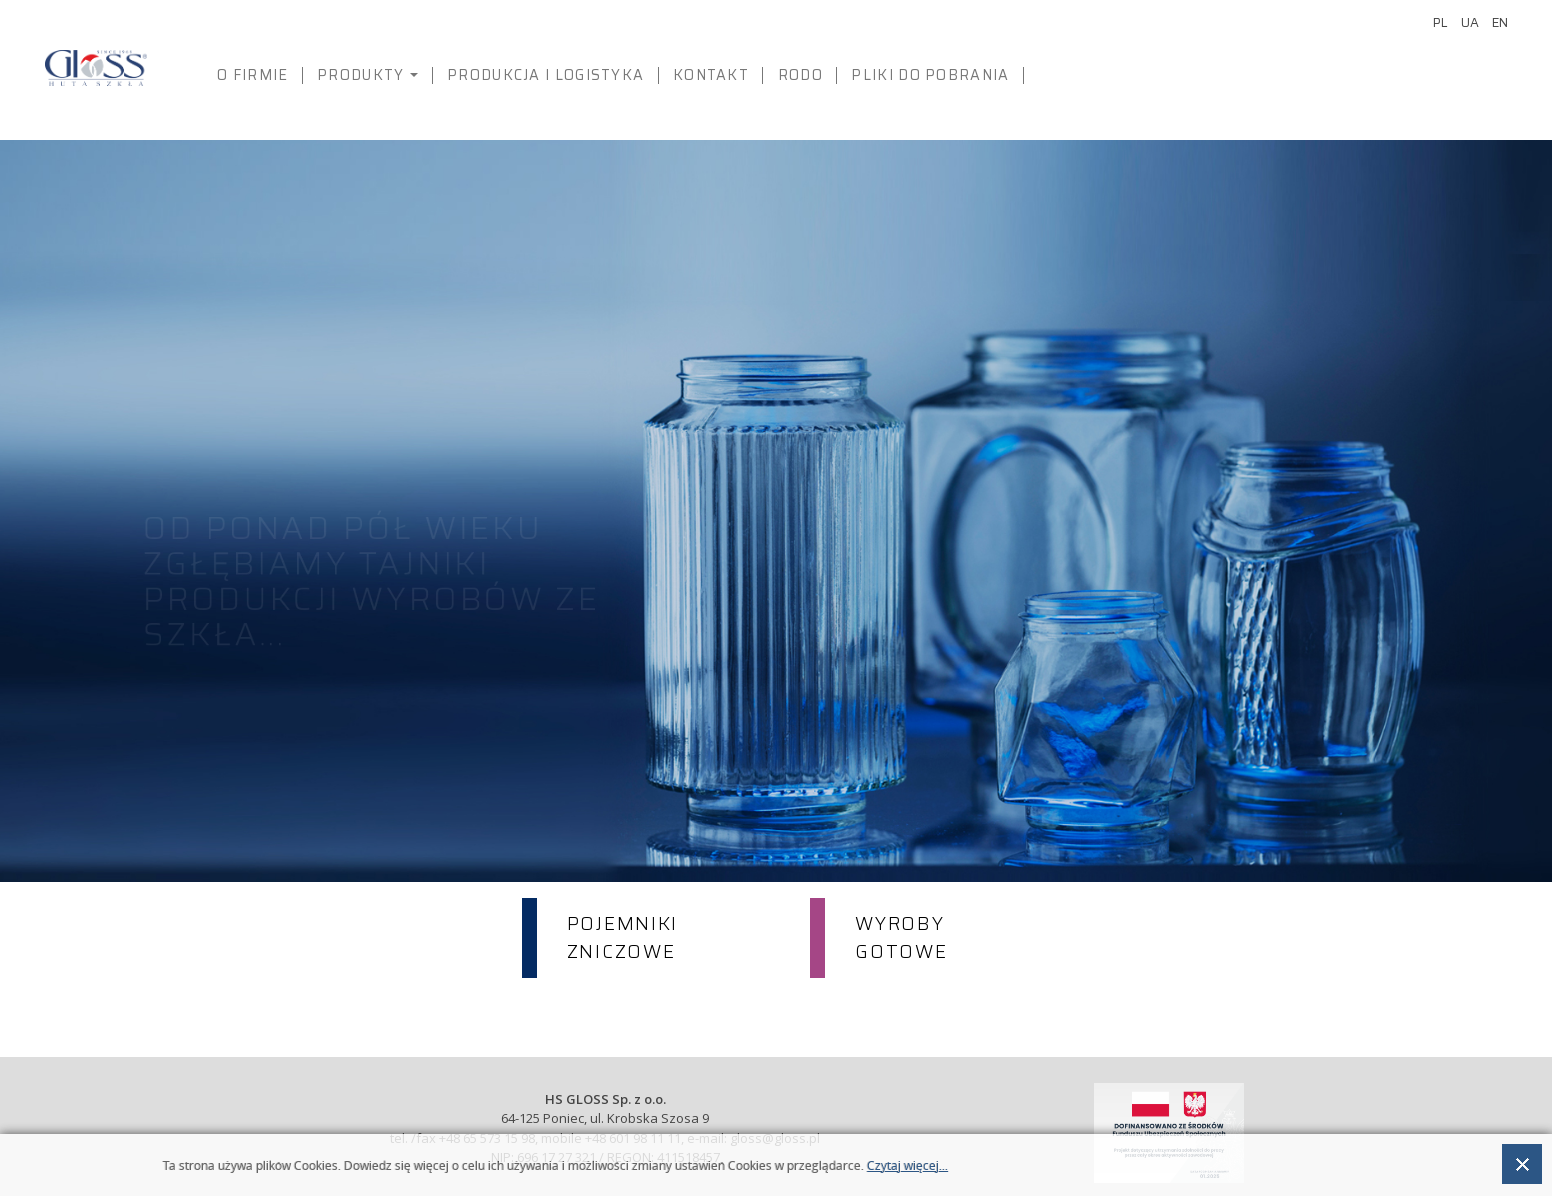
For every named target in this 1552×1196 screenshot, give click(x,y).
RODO (800, 75)
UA (1471, 22)
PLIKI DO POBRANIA (930, 75)
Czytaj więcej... (907, 1166)
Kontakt (711, 75)
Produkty (372, 80)
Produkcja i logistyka (545, 75)
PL (1442, 22)
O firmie (252, 75)
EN (1500, 22)
